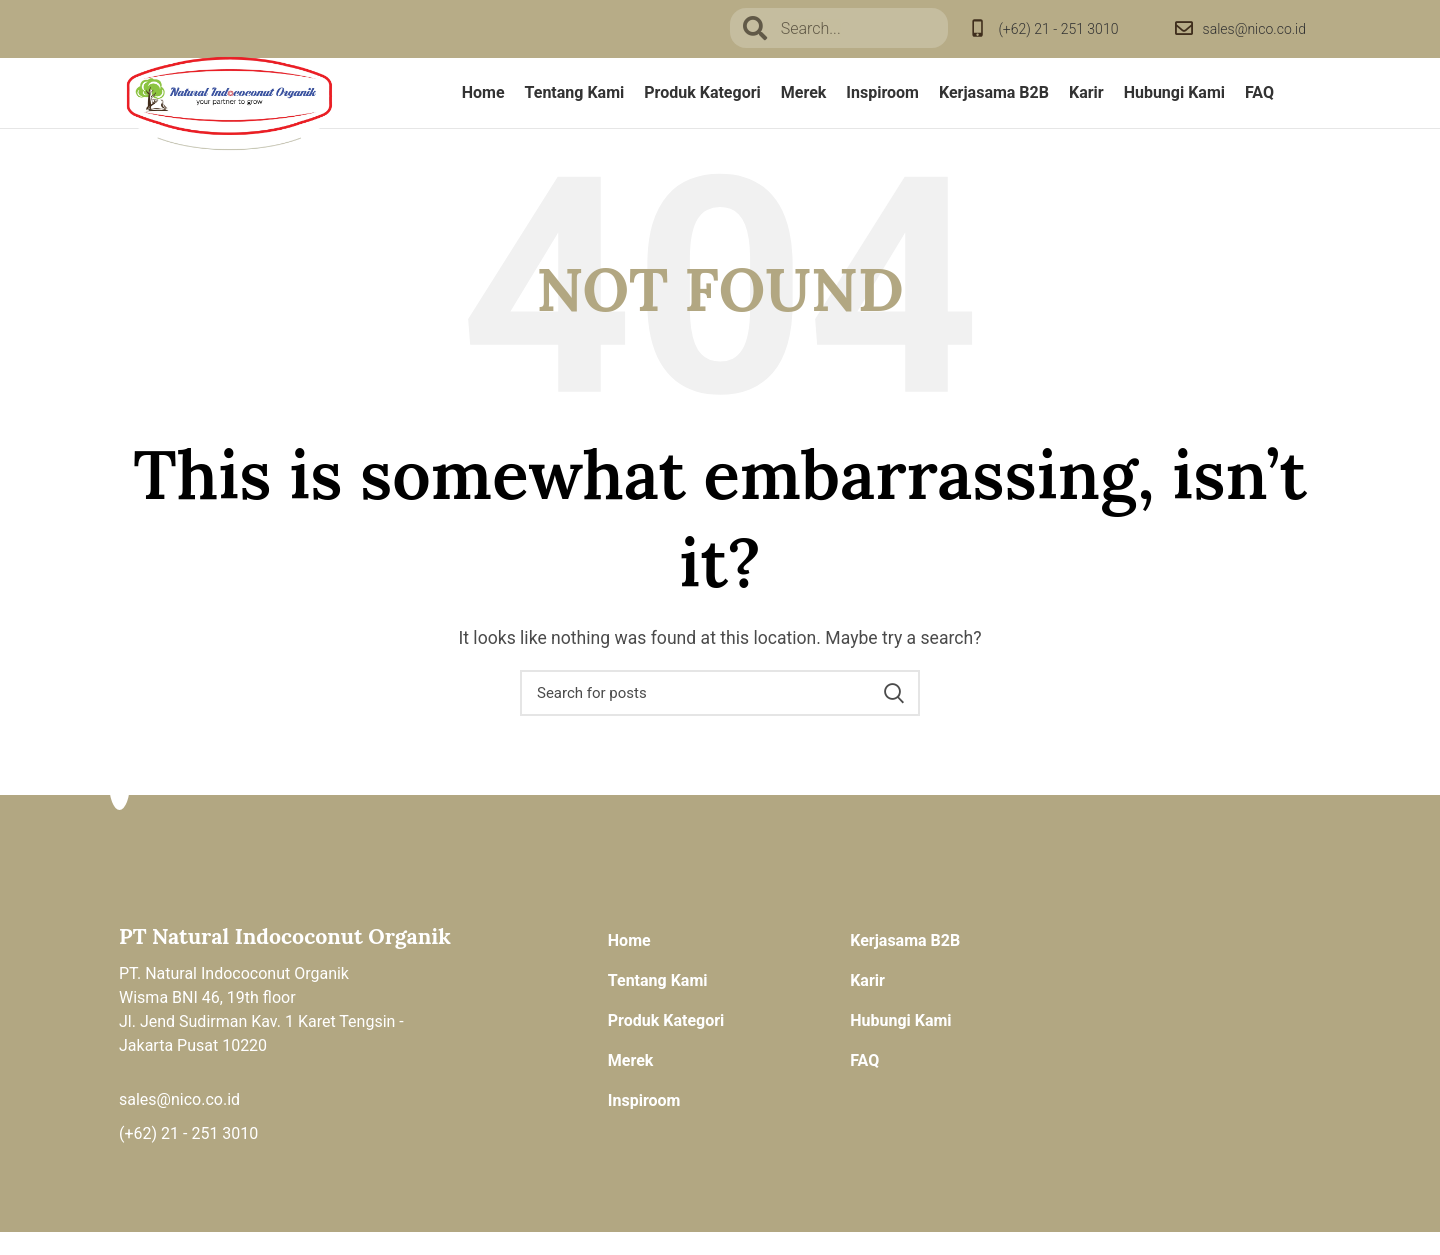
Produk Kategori (666, 1043)
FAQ (864, 1083)
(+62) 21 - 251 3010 (1058, 30)
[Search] (720, 716)
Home (629, 963)
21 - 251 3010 (209, 1156)
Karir (867, 1003)
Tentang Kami (658, 1003)
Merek (631, 1083)
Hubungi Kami (900, 1043)
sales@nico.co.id (1254, 30)
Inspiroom (644, 1123)
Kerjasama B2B (905, 963)
